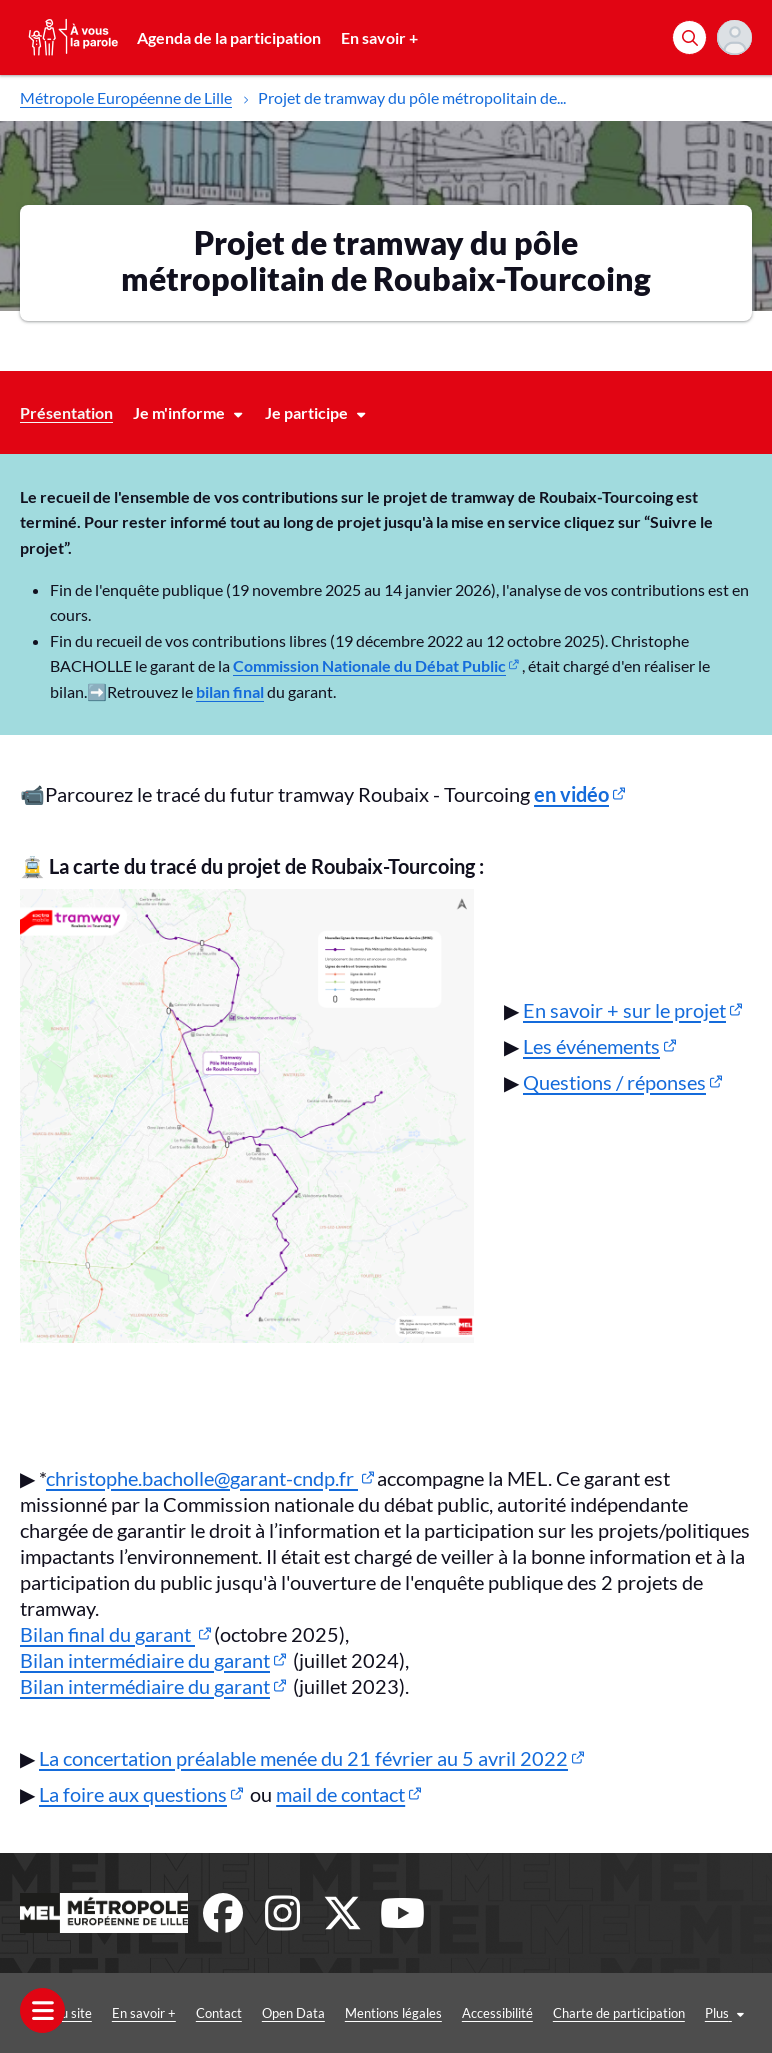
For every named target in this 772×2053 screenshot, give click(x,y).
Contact (219, 2013)
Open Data (293, 2013)
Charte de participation (619, 2013)
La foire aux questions (133, 1794)
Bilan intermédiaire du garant (145, 1660)
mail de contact (340, 1794)
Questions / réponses (614, 1082)
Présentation (66, 412)
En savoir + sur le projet (624, 1010)
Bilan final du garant (107, 1634)
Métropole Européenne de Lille (126, 97)
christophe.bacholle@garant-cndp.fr (202, 1478)
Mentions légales (393, 2013)
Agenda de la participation (229, 37)
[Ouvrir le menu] (42, 2010)
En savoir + (379, 37)
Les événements (591, 1046)
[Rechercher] (689, 37)
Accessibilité (497, 2013)
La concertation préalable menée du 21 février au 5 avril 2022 (303, 1758)
